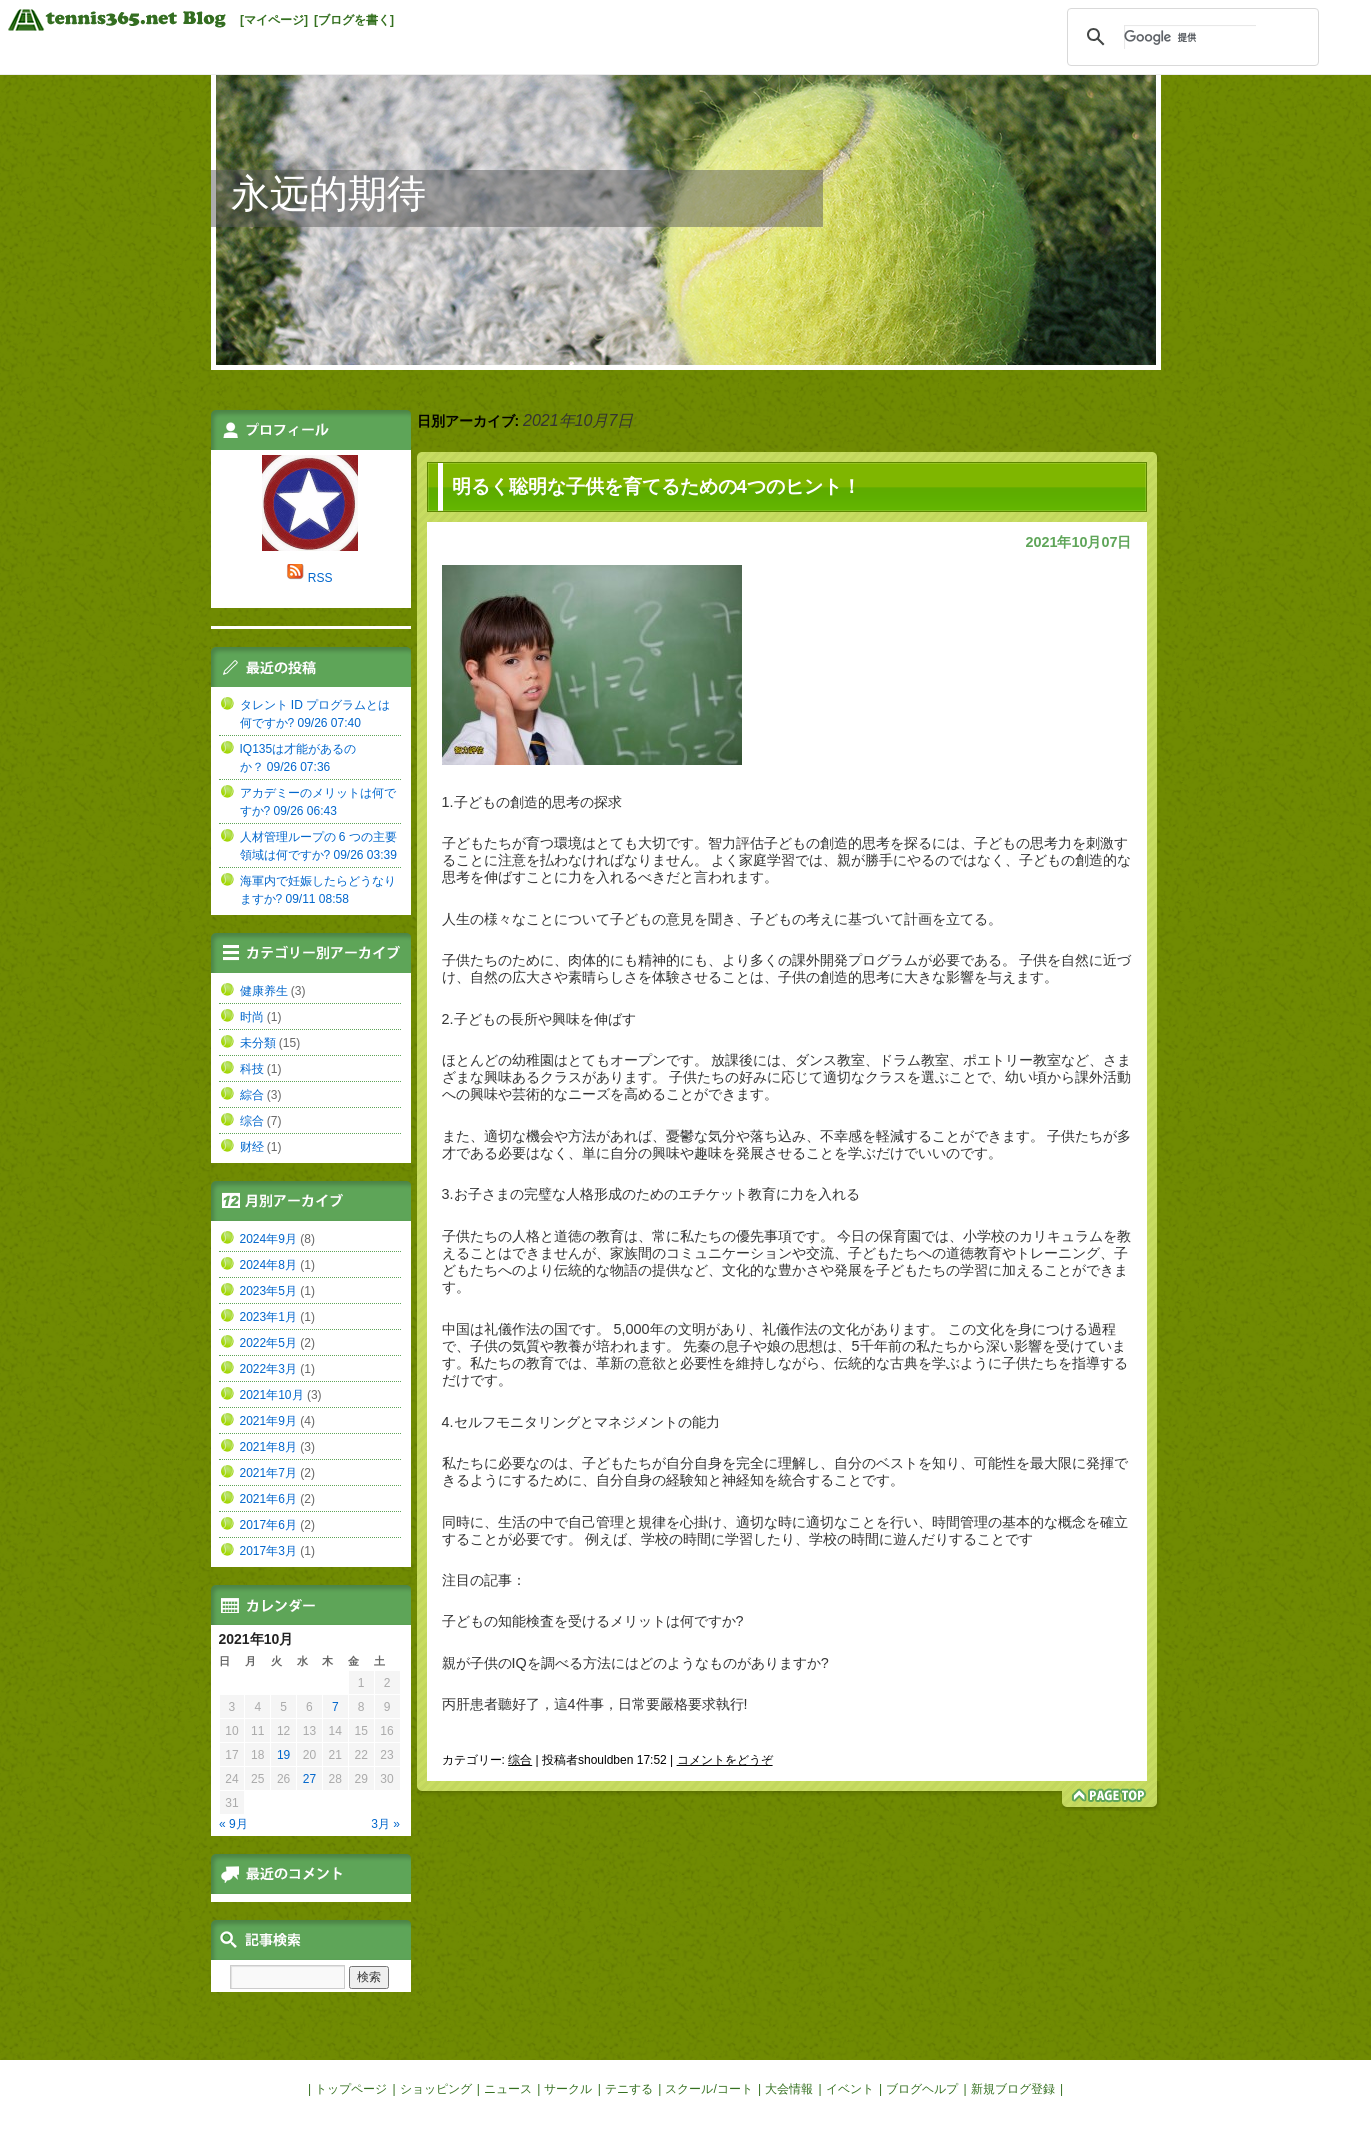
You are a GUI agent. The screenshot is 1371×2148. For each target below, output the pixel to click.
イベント (850, 2089)
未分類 (258, 1043)
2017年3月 (268, 1551)
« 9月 (233, 1824)
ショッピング (436, 2089)
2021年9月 (268, 1421)
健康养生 (264, 991)
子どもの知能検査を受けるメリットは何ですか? (593, 1621)
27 (309, 1779)
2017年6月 (268, 1525)
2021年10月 (272, 1395)
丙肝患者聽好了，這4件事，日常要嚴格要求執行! (595, 1704)
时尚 (252, 1017)
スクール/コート (708, 2089)
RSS (320, 578)
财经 (252, 1147)
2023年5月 (268, 1291)
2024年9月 (268, 1239)
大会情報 (789, 2089)
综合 (520, 1760)
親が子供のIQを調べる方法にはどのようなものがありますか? (635, 1663)
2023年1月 (268, 1317)
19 (283, 1755)
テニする (629, 2089)
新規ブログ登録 (1013, 2089)
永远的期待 (328, 193)
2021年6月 (268, 1499)
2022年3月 (268, 1369)
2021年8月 (268, 1447)
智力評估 (736, 843)
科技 (252, 1069)
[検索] (1190, 37)
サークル (568, 2089)
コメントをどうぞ (725, 1760)
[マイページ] (274, 20)
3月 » (385, 1824)
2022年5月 (268, 1343)
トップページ (351, 2089)
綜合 (252, 1095)
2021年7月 (268, 1473)
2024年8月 (268, 1265)
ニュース (508, 2089)
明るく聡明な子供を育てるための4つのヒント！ (656, 486)
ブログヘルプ (922, 2089)
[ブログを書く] (354, 20)
